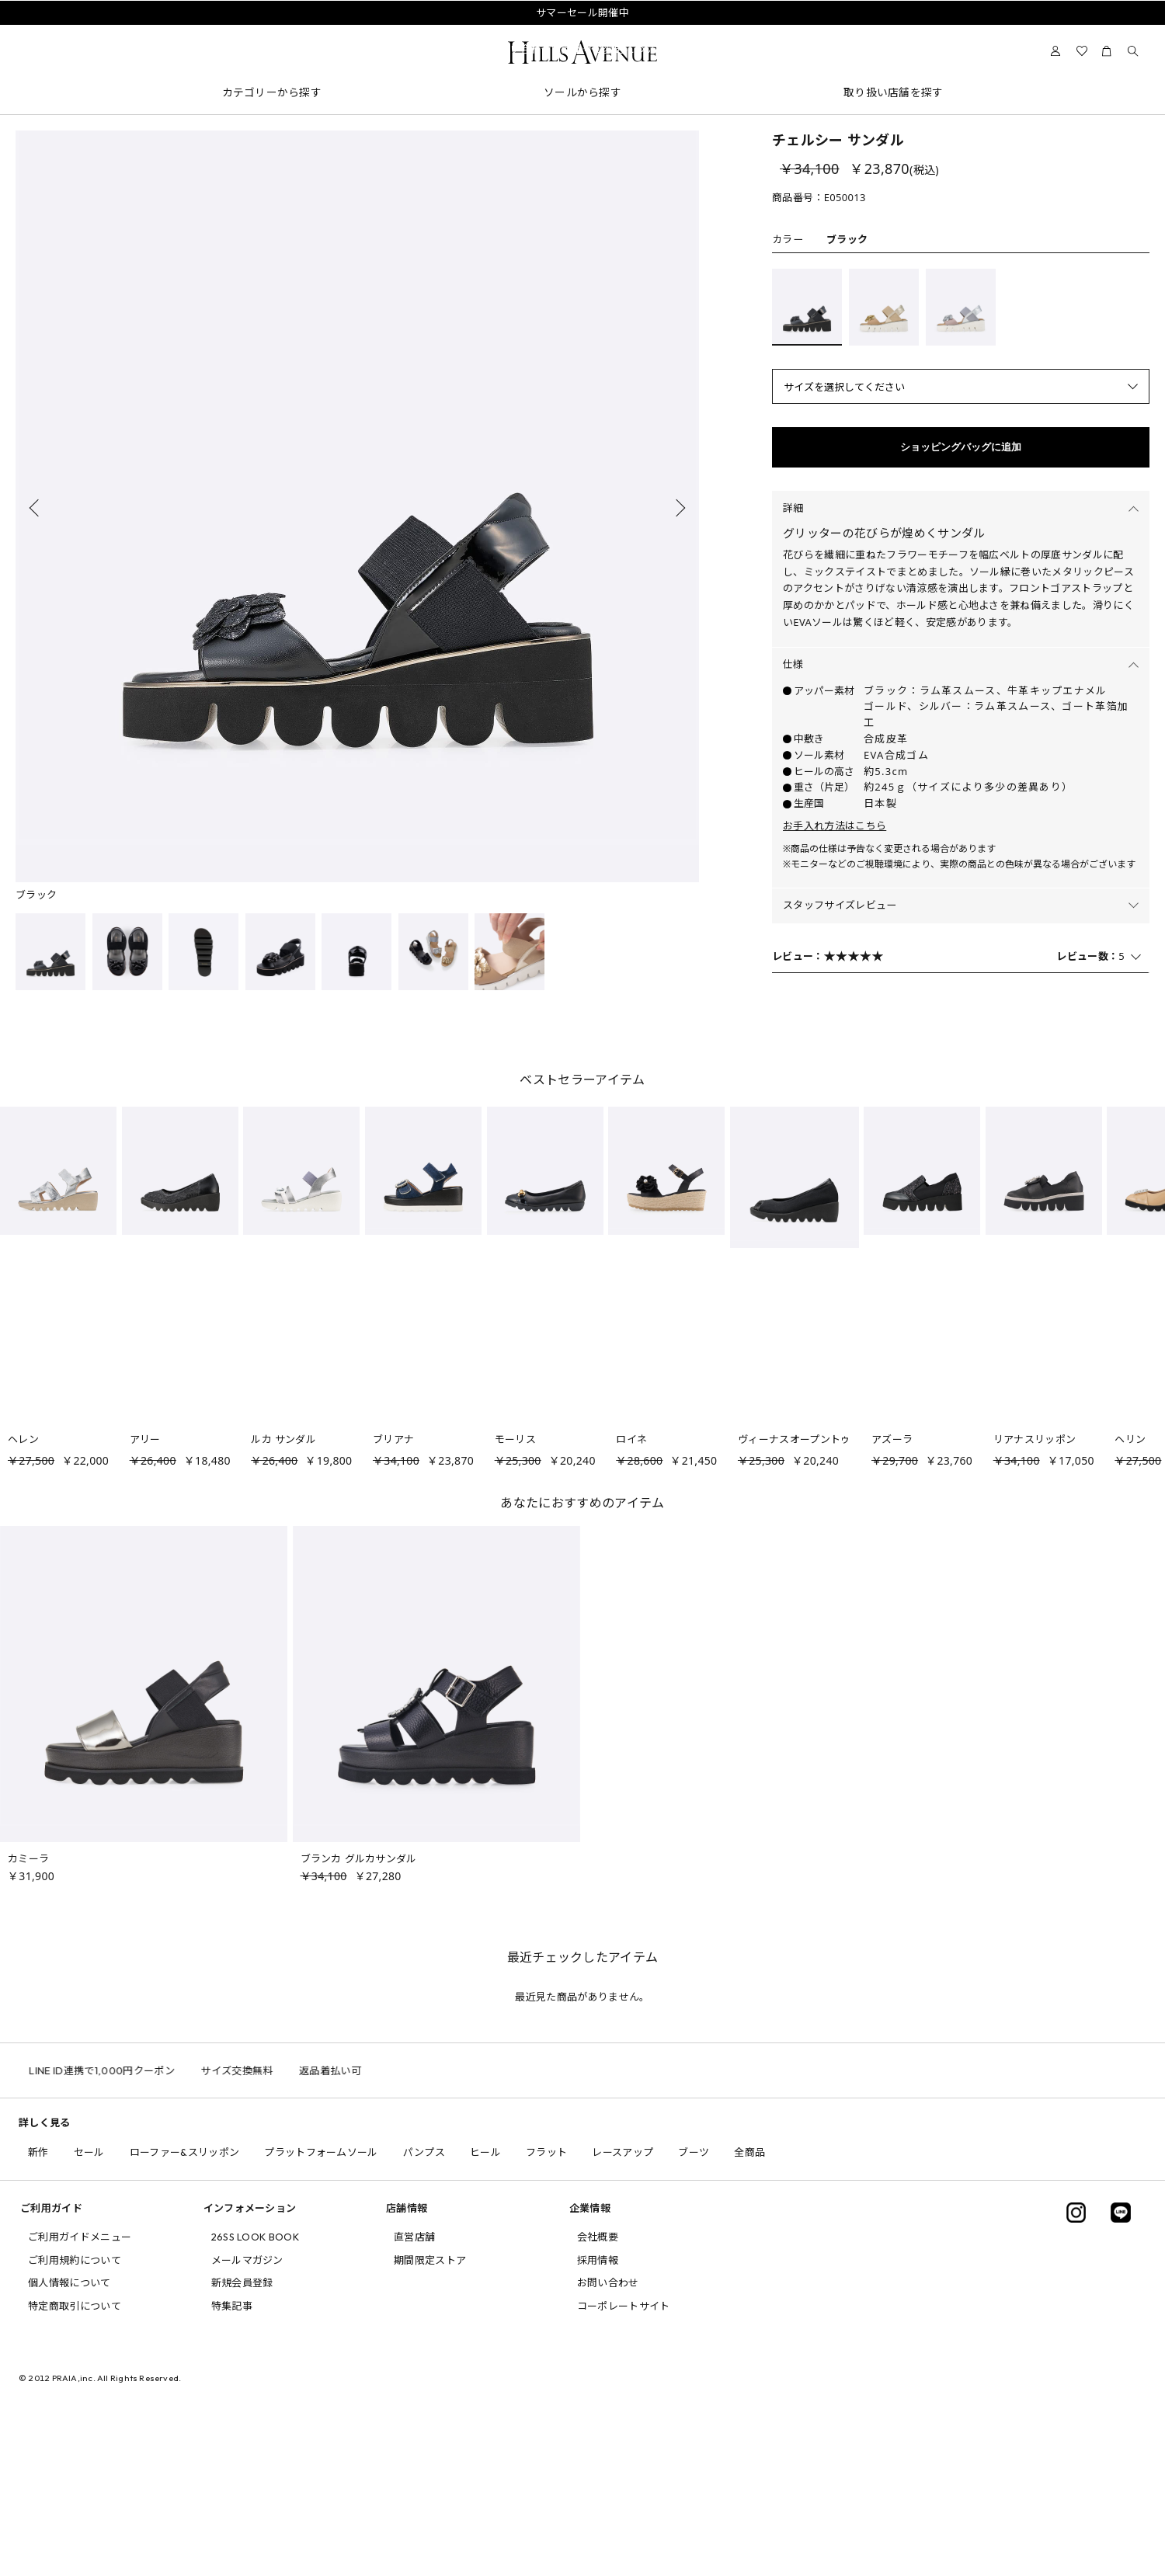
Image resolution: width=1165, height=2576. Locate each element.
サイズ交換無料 (273, 2070)
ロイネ (631, 1439)
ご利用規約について (74, 2260)
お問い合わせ (608, 2282)
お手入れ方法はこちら (834, 826)
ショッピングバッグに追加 (960, 447)
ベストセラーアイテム (582, 1079)
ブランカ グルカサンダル (359, 1858)
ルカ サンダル (283, 1439)
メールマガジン (247, 2260)
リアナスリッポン (1034, 1439)
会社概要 (597, 2236)
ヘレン (23, 1439)
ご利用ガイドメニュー (79, 2236)
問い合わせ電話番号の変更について (582, 49)
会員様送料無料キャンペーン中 (582, 30)
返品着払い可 (366, 2070)
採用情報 (597, 2260)
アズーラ (892, 1439)
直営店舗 (414, 2236)
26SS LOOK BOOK (255, 2236)
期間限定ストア (430, 2260)
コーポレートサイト (623, 2306)
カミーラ (28, 1858)
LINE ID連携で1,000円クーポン (138, 2070)
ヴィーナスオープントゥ (794, 1439)
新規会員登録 (242, 2282)
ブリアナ (393, 1439)
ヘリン (1130, 1439)
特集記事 (231, 2306)
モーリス (515, 1439)
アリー (145, 1439)
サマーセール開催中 (582, 12)
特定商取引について (74, 2306)
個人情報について (69, 2282)
